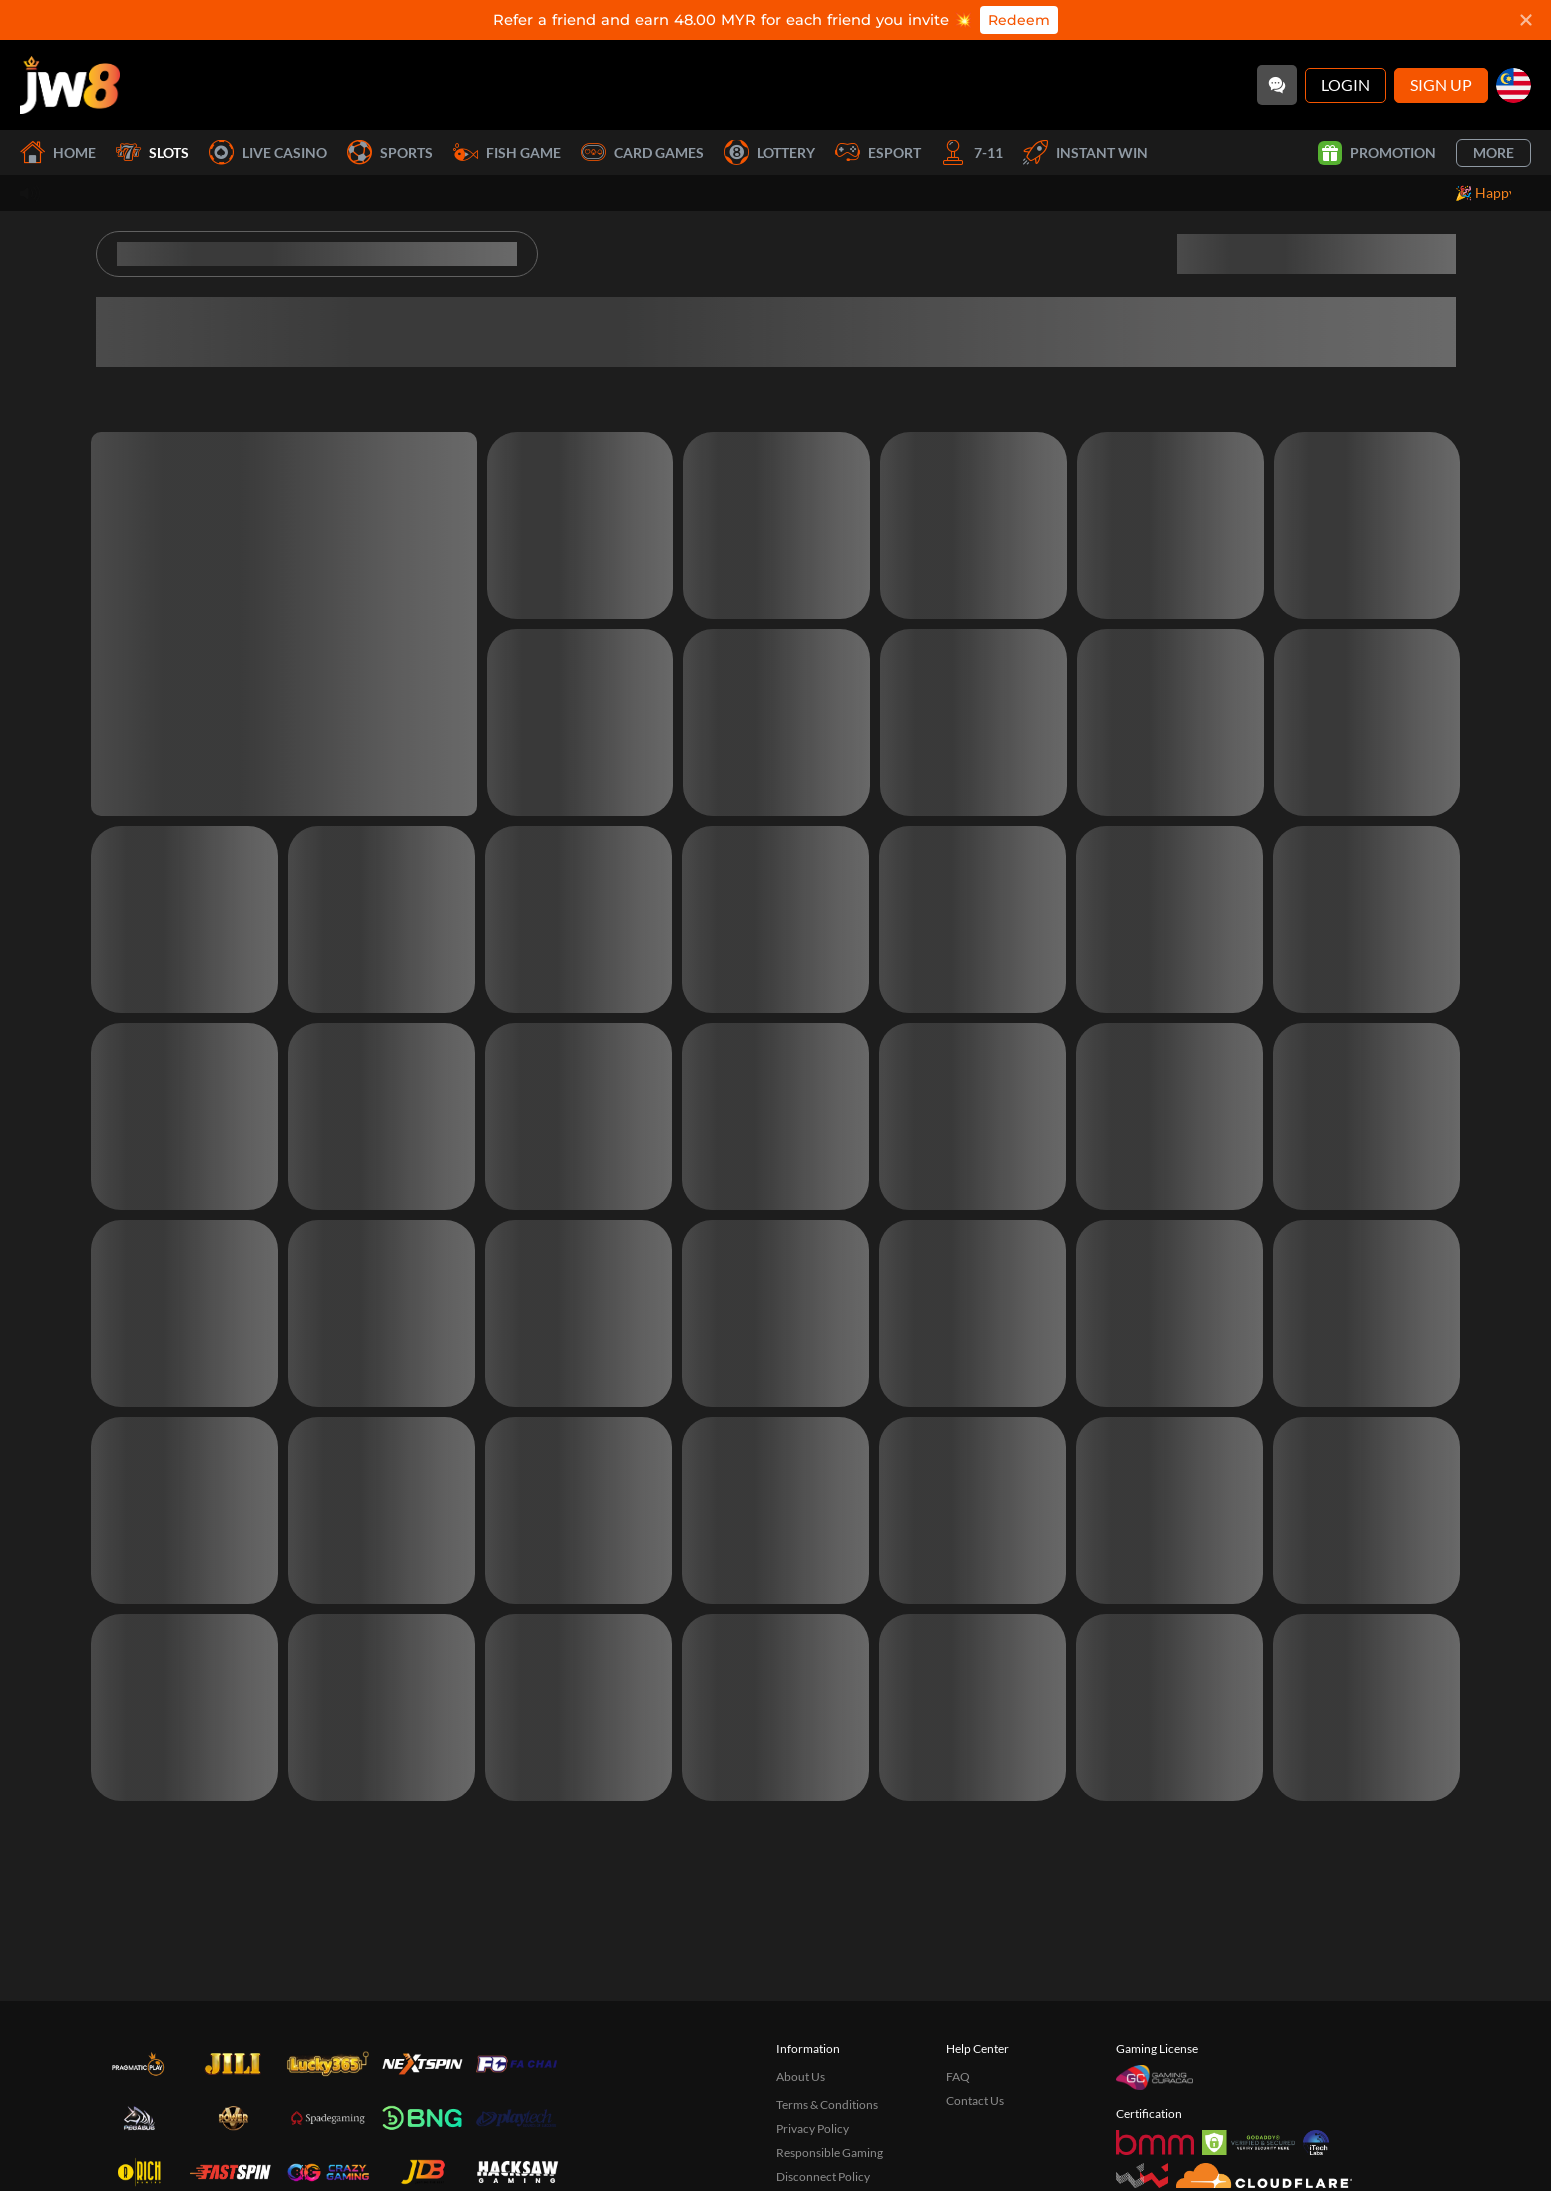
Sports (390, 152)
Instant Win (1085, 152)
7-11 (972, 152)
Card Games (642, 152)
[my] (1513, 85)
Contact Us (975, 2100)
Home (58, 152)
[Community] (1277, 85)
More (1493, 152)
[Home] (70, 85)
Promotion (1377, 153)
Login (1345, 84)
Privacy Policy (812, 2128)
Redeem (1019, 20)
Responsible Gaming (829, 2152)
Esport (878, 152)
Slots (152, 152)
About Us (800, 2076)
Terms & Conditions (827, 2104)
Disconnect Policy (823, 2176)
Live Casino (268, 152)
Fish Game (507, 152)
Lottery (769, 152)
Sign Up (1441, 84)
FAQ (958, 2076)
